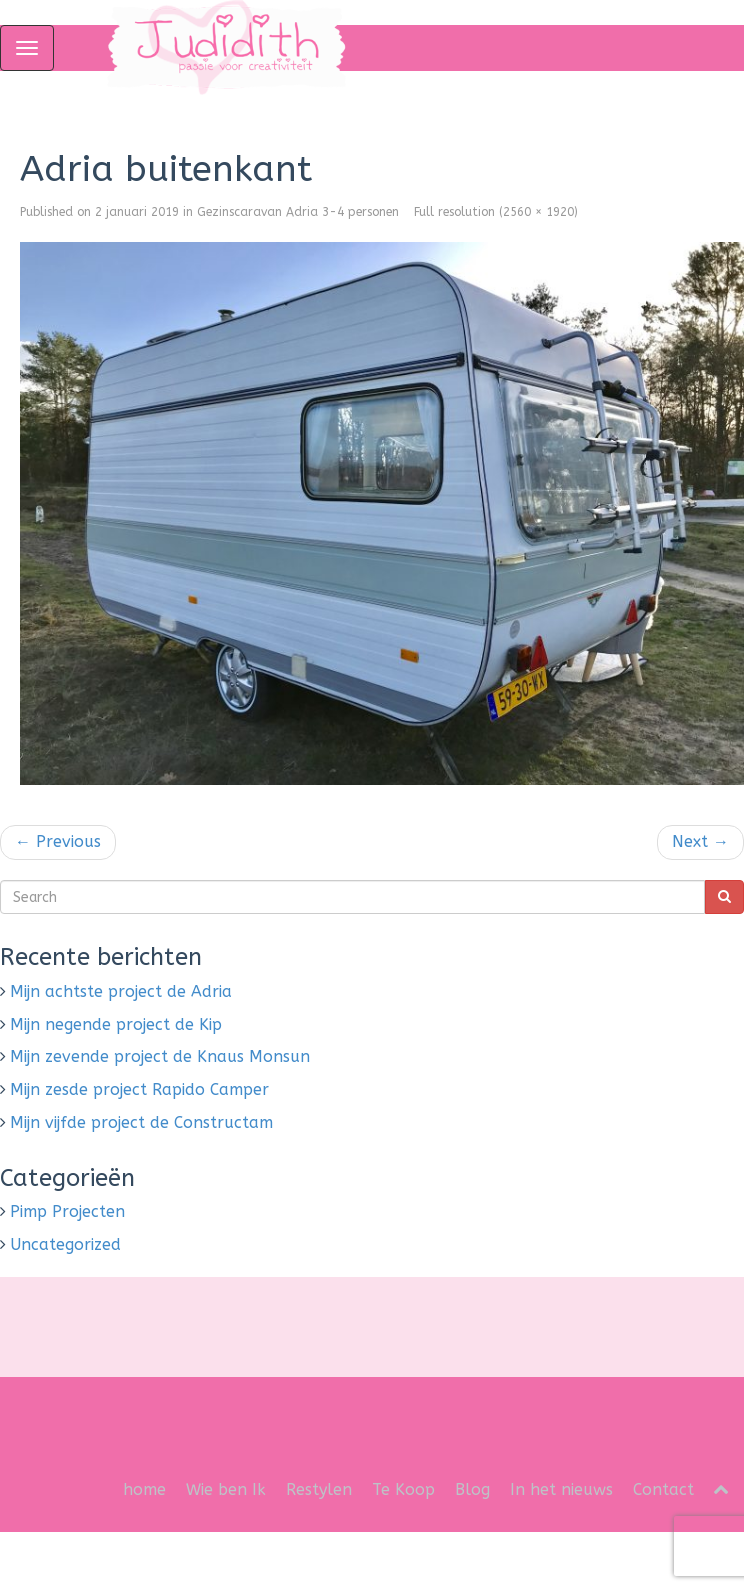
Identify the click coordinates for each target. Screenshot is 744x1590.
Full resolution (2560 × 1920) (496, 212)
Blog (472, 1489)
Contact (663, 1489)
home (144, 1489)
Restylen (319, 1489)
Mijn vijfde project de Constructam (141, 1122)
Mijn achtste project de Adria (121, 991)
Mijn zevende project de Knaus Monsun (160, 1056)
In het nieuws (561, 1489)
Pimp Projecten (67, 1211)
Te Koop (403, 1489)
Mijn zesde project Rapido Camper (139, 1089)
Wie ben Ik (226, 1489)
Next (700, 841)
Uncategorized (65, 1244)
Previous (58, 841)
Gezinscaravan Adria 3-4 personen (298, 212)
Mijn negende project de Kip (116, 1024)
